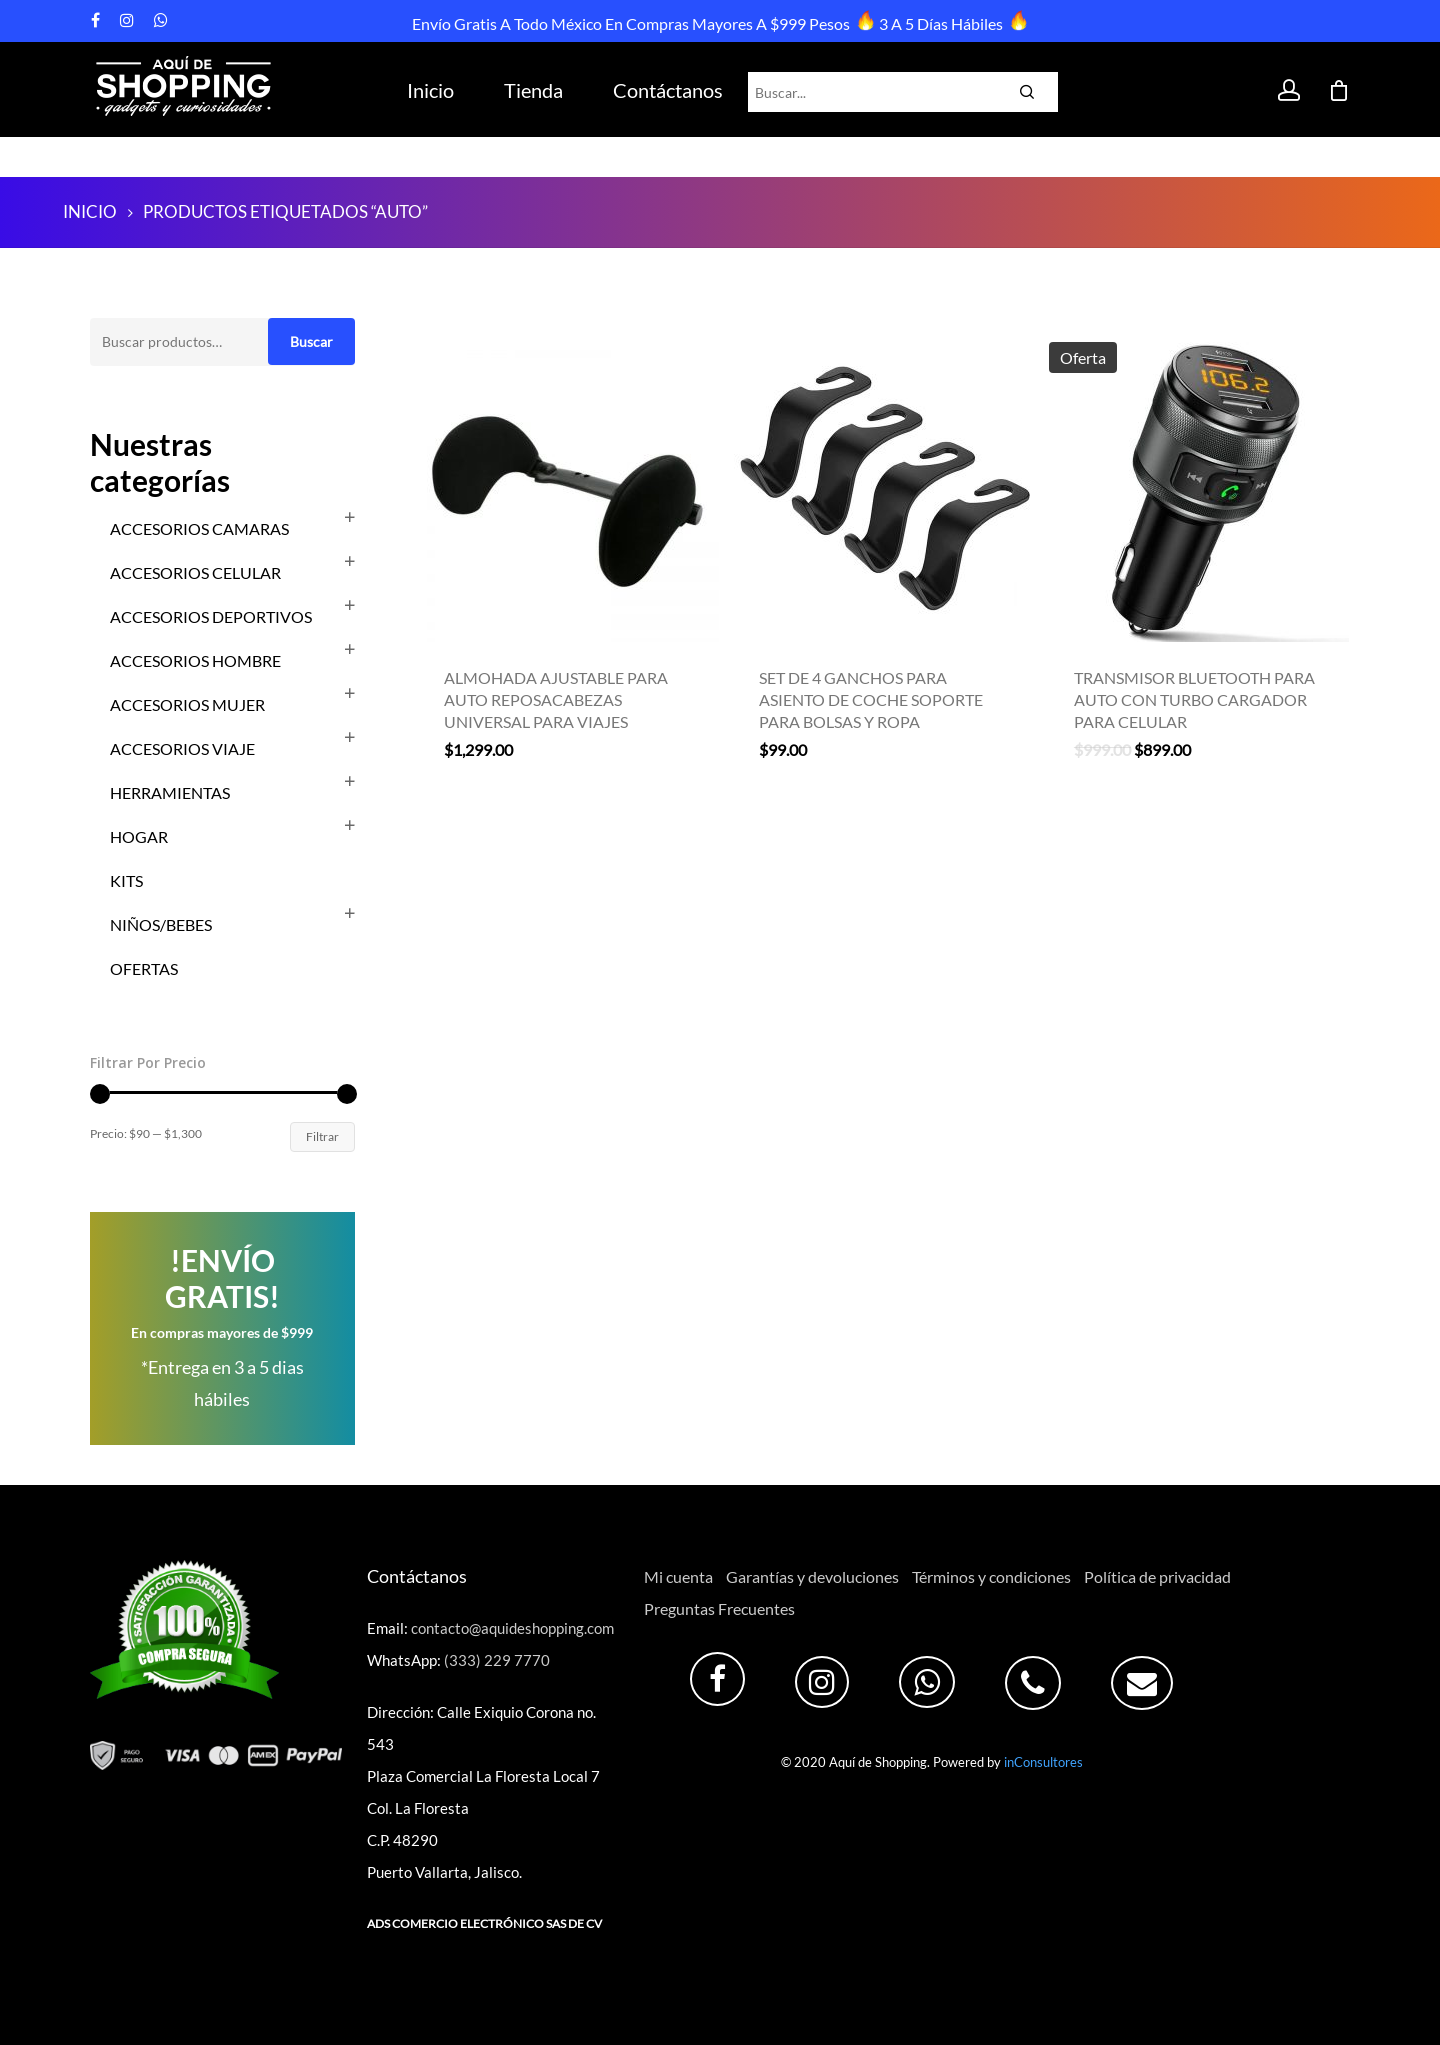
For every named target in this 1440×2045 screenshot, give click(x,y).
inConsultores (1043, 1762)
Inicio (430, 90)
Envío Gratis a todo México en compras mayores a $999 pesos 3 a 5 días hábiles (718, 23)
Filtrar (322, 1136)
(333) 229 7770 (497, 1660)
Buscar (311, 341)
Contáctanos (668, 90)
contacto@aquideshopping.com (512, 1628)
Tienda (533, 90)
